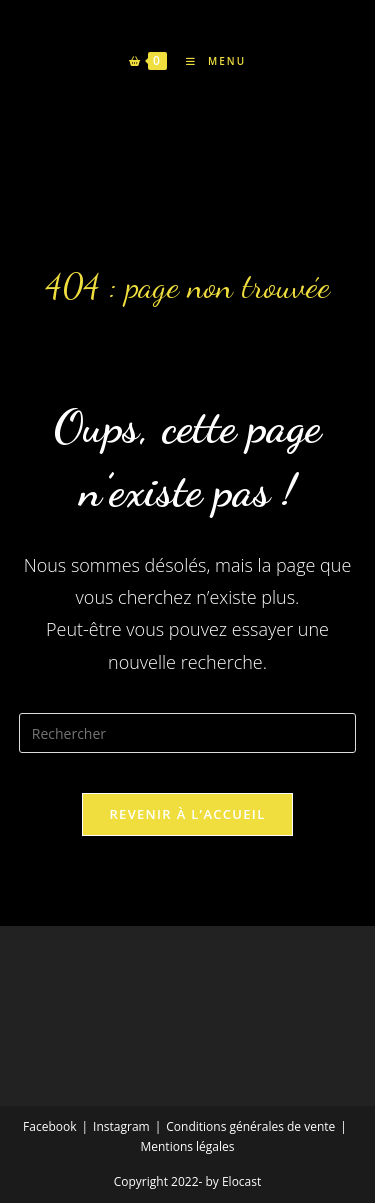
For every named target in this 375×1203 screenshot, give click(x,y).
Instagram (121, 1126)
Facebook (49, 1126)
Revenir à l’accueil (187, 814)
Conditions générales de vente (250, 1126)
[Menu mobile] (208, 61)
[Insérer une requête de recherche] (188, 733)
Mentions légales (187, 1146)
